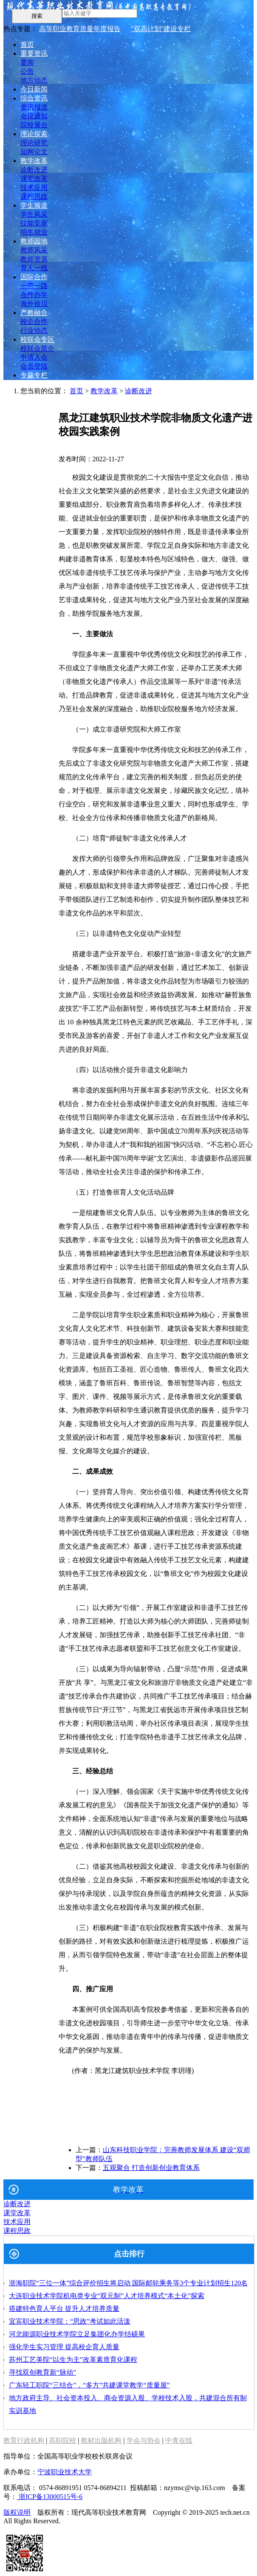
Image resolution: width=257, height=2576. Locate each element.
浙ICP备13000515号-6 (49, 2496)
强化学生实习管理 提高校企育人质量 (64, 2346)
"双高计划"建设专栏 (161, 28)
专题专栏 (34, 375)
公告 (27, 71)
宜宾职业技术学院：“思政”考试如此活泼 (69, 2321)
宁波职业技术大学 (64, 2472)
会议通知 (34, 116)
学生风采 (34, 214)
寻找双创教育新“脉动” (42, 2372)
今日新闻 (34, 89)
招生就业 (34, 232)
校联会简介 (37, 348)
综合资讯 (34, 98)
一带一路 (34, 285)
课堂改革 (34, 178)
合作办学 (34, 294)
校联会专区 (37, 339)
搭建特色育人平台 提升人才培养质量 (64, 2308)
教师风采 (34, 250)
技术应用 (34, 187)
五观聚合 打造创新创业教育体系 (151, 2167)
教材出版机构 (101, 2440)
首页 (27, 44)
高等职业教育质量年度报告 (80, 28)
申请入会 (34, 357)
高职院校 (62, 2440)
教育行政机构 (23, 2440)
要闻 (27, 62)
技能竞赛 (34, 223)
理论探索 (34, 133)
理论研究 (34, 142)
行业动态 (34, 330)
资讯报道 (34, 107)
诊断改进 (34, 169)
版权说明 (17, 2512)
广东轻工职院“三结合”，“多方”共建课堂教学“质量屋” (89, 2385)
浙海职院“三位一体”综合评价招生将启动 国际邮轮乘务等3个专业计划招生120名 (128, 2283)
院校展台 (34, 125)
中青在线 (178, 2440)
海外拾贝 (34, 303)
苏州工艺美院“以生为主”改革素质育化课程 (73, 2359)
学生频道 (34, 205)
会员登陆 (34, 366)
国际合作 (34, 276)
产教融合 (34, 312)
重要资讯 (34, 53)
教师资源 (34, 259)
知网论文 (34, 151)
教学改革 (34, 160)
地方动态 (34, 80)
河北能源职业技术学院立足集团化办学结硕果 (77, 2334)
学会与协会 (144, 2440)
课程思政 (34, 196)
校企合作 (34, 321)
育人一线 (34, 268)
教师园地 (34, 241)
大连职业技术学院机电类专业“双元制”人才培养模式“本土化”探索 (106, 2295)
